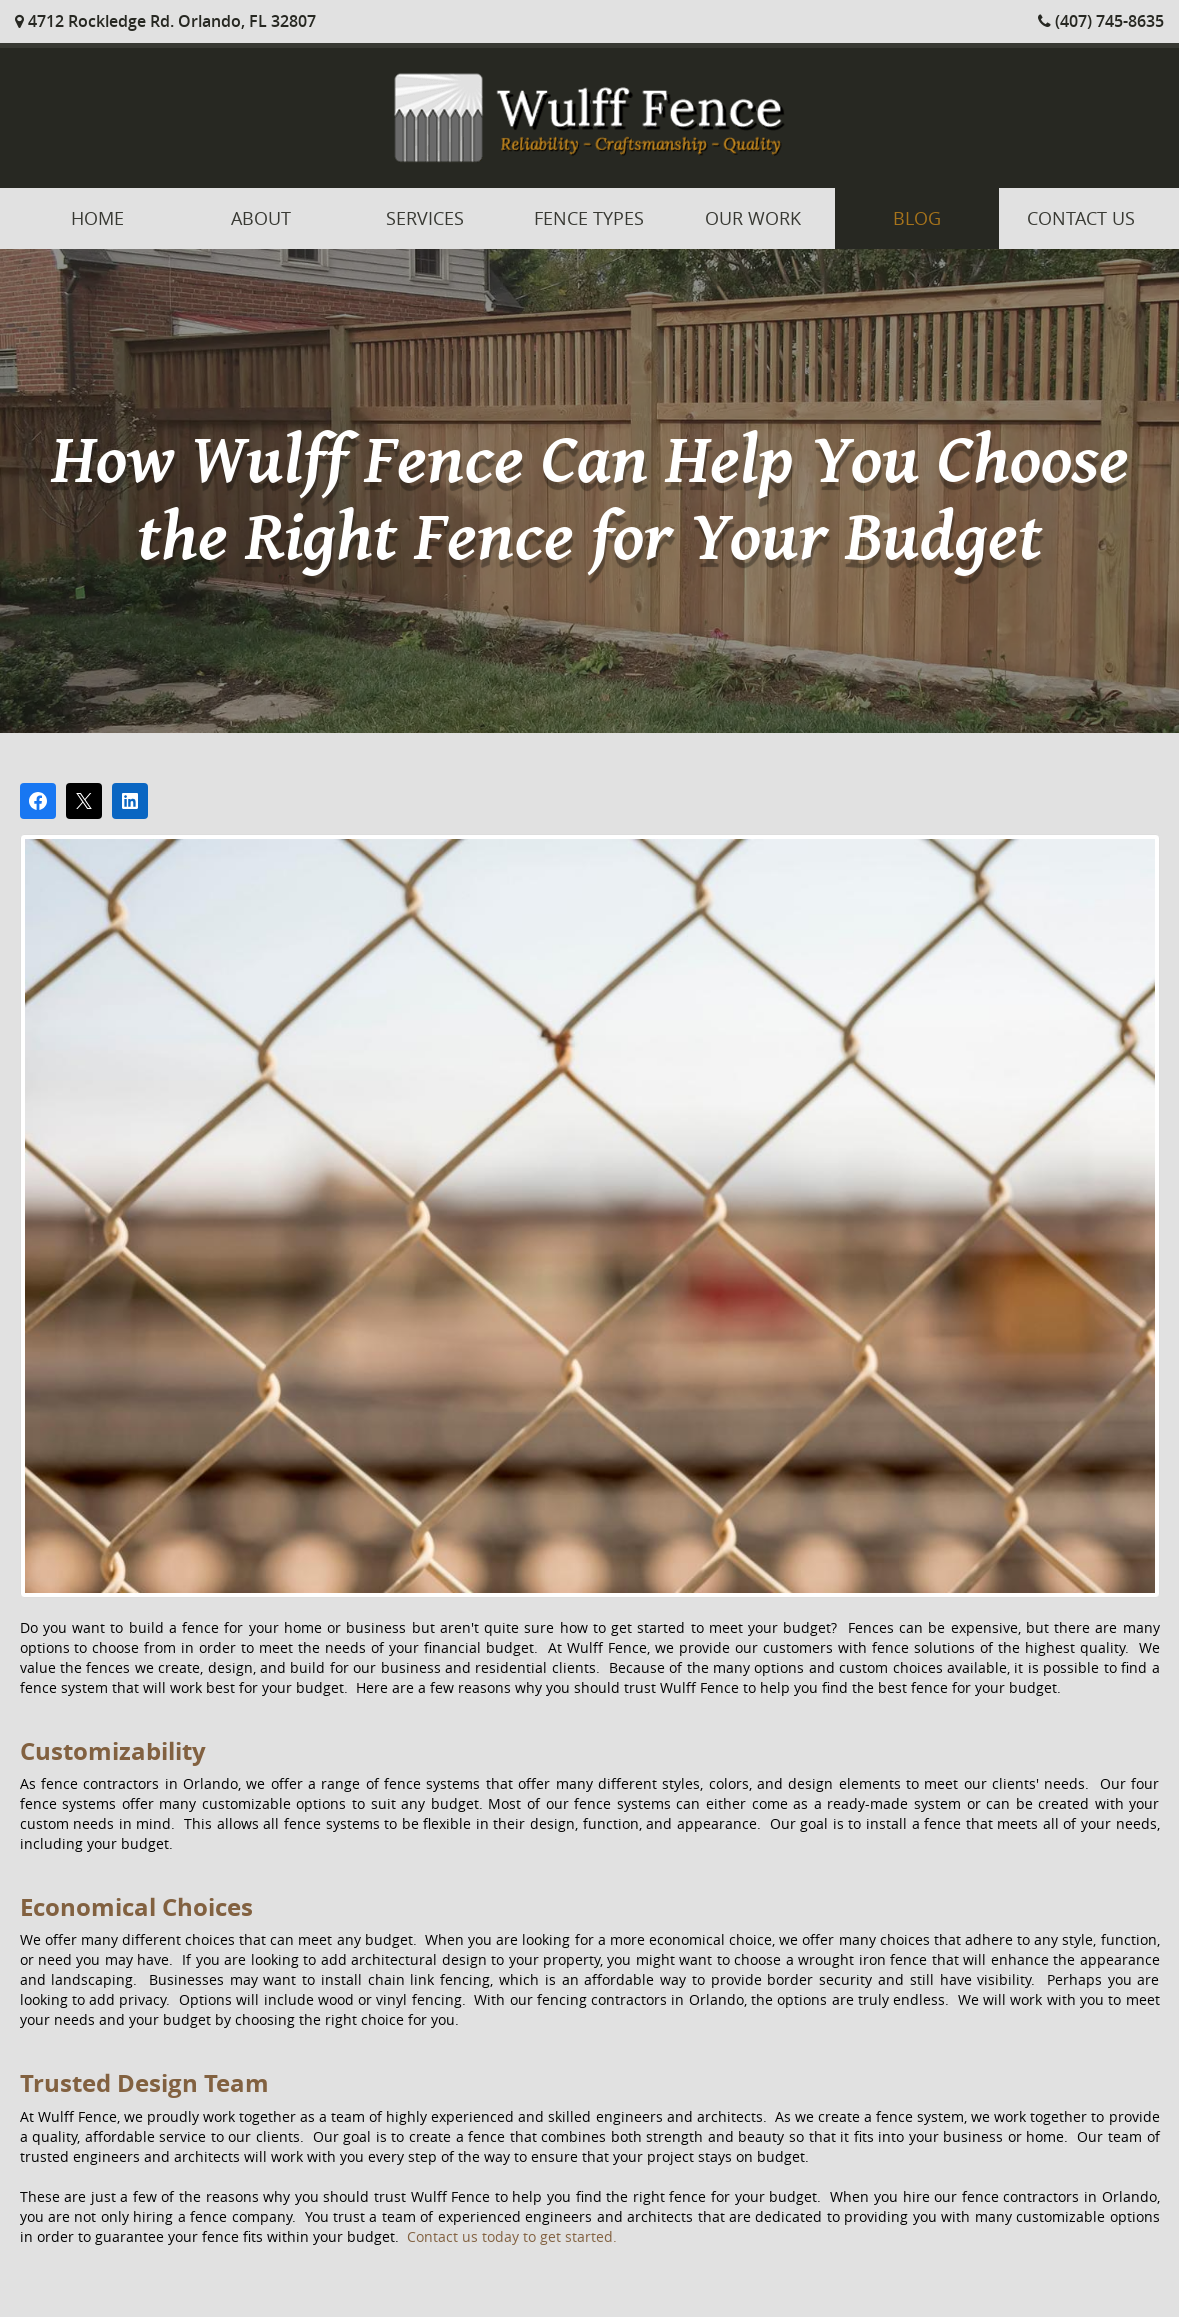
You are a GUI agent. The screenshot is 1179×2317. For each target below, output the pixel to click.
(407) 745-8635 (1101, 21)
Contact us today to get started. (512, 2236)
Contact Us (1081, 218)
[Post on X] (84, 801)
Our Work (753, 218)
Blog (917, 218)
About (261, 218)
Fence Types (589, 218)
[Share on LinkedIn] (130, 801)
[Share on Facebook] (38, 801)
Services (425, 218)
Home (97, 218)
